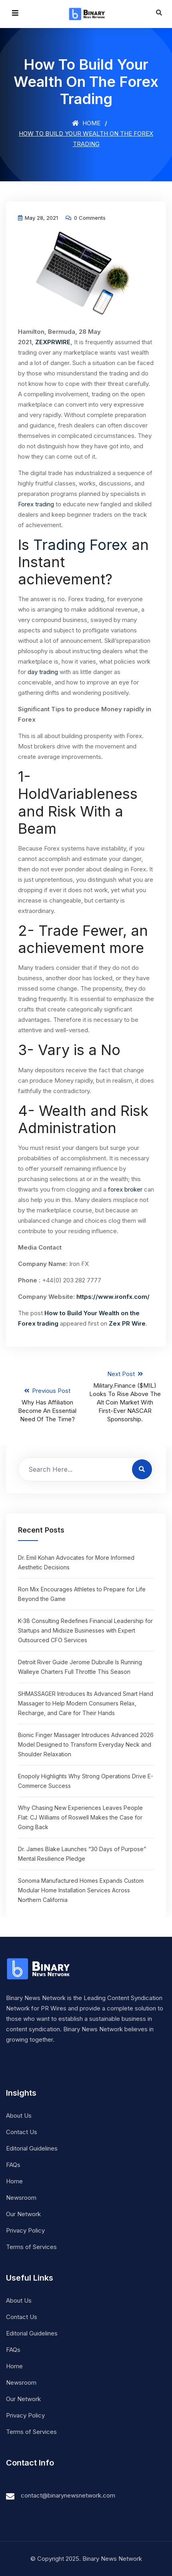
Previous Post (47, 1405)
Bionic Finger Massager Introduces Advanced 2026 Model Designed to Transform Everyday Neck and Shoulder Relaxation (86, 1744)
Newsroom (21, 2197)
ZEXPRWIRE (52, 342)
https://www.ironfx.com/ (113, 1296)
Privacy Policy (25, 2230)
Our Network (23, 2214)
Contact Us (21, 2132)
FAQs (13, 2165)
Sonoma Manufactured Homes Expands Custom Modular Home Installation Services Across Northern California (81, 1890)
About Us (19, 2115)
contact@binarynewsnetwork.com (68, 2495)
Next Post (125, 1396)
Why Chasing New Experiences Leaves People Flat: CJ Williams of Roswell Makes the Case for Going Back (80, 1817)
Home (86, 123)
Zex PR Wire (127, 1323)
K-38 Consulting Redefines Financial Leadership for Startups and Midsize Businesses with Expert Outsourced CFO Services (85, 1630)
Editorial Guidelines (32, 2148)
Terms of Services (31, 2247)
